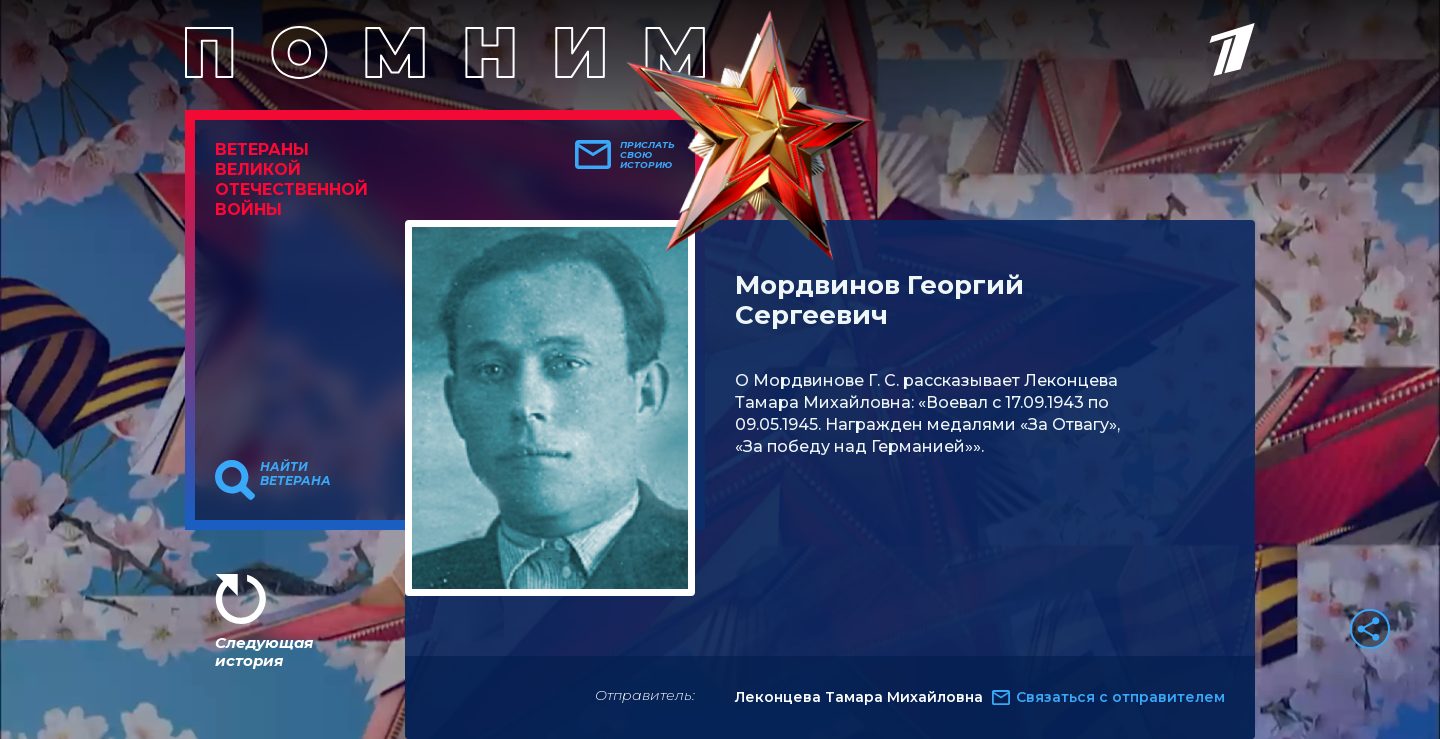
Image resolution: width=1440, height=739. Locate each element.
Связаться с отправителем (1120, 697)
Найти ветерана (295, 474)
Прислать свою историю (647, 155)
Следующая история (264, 651)
